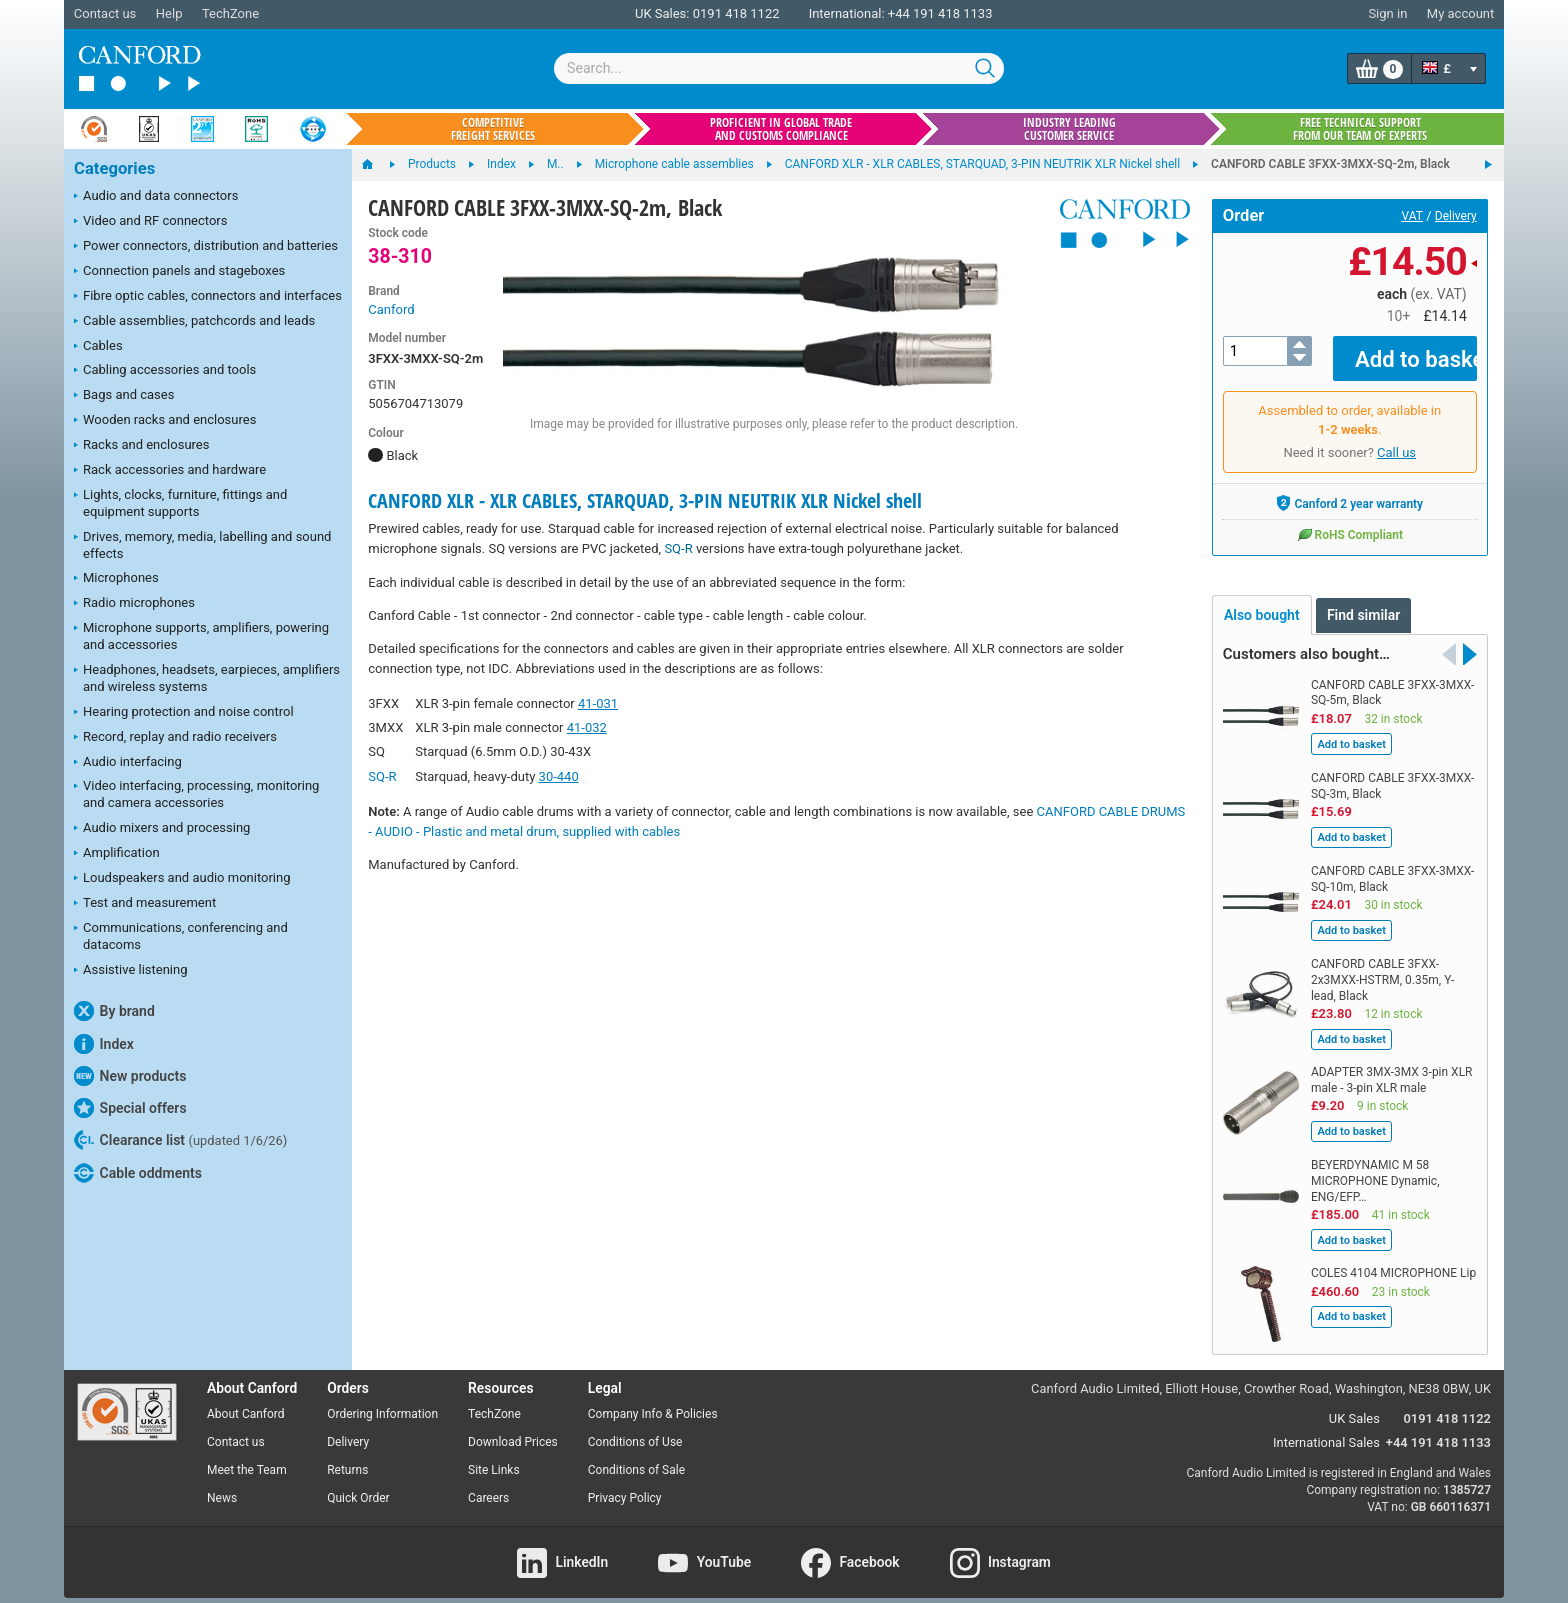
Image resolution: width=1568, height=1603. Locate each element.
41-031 (598, 703)
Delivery (1456, 216)
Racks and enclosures (141, 446)
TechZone (230, 13)
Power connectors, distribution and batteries (206, 247)
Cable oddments (138, 1173)
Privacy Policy (625, 1483)
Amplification (117, 854)
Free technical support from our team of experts (1360, 129)
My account (1460, 13)
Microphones (116, 579)
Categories (114, 168)
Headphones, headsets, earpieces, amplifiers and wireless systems (207, 678)
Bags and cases (124, 396)
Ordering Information (382, 1400)
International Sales (1326, 1428)
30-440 (559, 776)
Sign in (1387, 13)
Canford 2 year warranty (1349, 489)
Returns (347, 1455)
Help (169, 13)
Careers (488, 1483)
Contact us (105, 13)
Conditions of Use (635, 1428)
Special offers (130, 1108)
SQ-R (678, 548)
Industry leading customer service (1069, 129)
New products (130, 1076)
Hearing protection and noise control (184, 713)
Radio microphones (134, 604)
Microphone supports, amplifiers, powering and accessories (201, 636)
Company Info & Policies (653, 1400)
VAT (1412, 216)
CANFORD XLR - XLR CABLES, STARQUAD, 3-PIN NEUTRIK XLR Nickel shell (645, 500)
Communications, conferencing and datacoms (181, 936)
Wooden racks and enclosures (165, 421)
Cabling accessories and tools (165, 371)
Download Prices (513, 1428)
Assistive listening (131, 971)
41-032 (587, 727)
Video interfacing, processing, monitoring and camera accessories (196, 794)
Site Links (494, 1455)
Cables (98, 347)
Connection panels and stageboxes (179, 272)
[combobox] (779, 68)
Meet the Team (247, 1455)
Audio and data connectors (156, 197)
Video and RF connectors (150, 222)
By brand (114, 1011)
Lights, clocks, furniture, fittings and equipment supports (180, 503)
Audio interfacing (128, 763)
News (222, 1483)
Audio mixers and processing (162, 829)
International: (847, 13)
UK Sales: (662, 13)
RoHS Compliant (1350, 520)
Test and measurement (145, 904)
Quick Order (358, 1483)
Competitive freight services (493, 129)
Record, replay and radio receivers (175, 738)
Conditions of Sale (636, 1455)
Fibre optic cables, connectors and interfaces (208, 297)
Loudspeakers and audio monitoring (182, 879)
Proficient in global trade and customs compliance (781, 129)
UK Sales (1354, 1404)
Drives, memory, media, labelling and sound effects (202, 545)
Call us (1396, 438)
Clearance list (180, 1140)
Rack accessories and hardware (170, 471)
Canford (391, 309)
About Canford (246, 1400)
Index (104, 1044)
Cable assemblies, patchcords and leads (194, 322)
